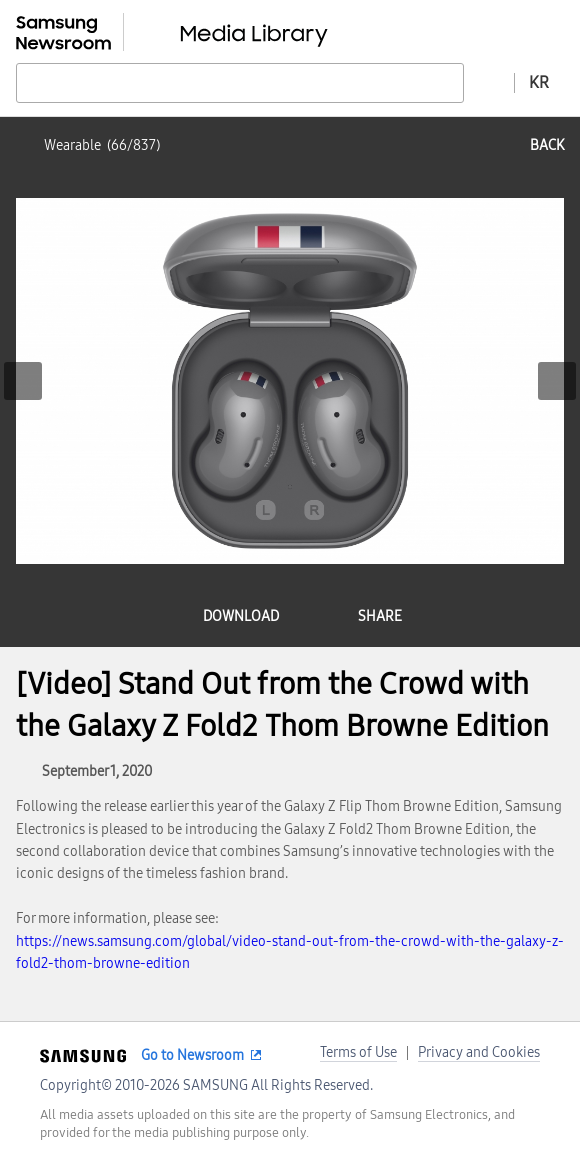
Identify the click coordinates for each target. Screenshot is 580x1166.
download (241, 616)
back (547, 145)
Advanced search (489, 82)
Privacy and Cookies (479, 1052)
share (380, 616)
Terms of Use (358, 1052)
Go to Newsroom (192, 1055)
